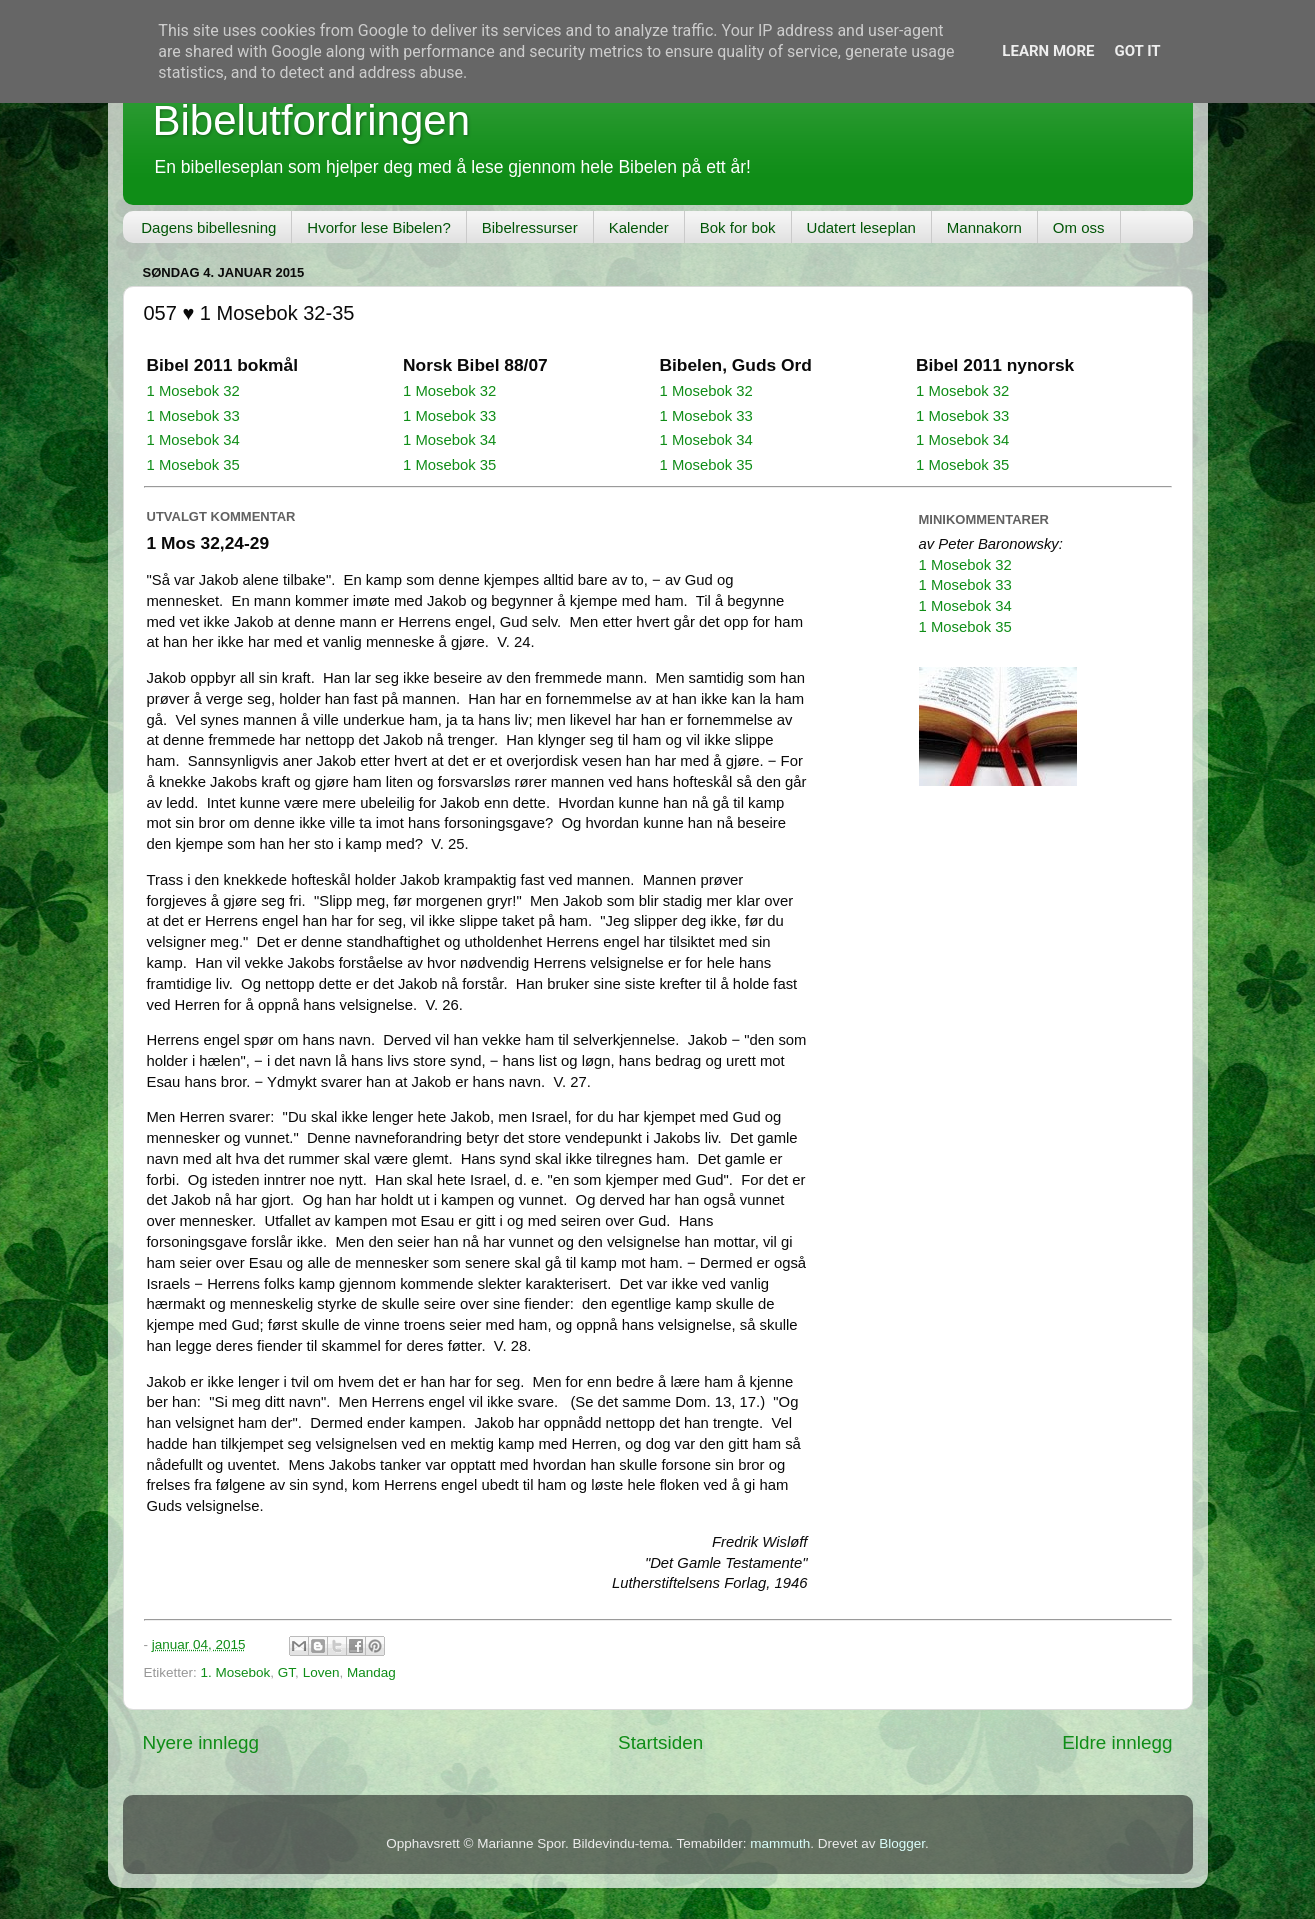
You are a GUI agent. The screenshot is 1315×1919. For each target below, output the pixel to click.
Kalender (639, 227)
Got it (1137, 51)
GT (286, 1672)
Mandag (371, 1672)
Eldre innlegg (1117, 1742)
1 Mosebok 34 (193, 440)
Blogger (902, 1843)
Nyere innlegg (201, 1742)
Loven (321, 1672)
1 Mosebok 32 (193, 391)
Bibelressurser (530, 227)
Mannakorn (984, 227)
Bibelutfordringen (312, 120)
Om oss (1079, 227)
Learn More (1048, 51)
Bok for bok (738, 227)
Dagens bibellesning (208, 227)
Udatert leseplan (861, 227)
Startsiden (660, 1742)
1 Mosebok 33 (193, 416)
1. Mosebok (236, 1672)
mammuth (780, 1843)
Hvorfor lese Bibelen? (378, 227)
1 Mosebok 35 (193, 465)
